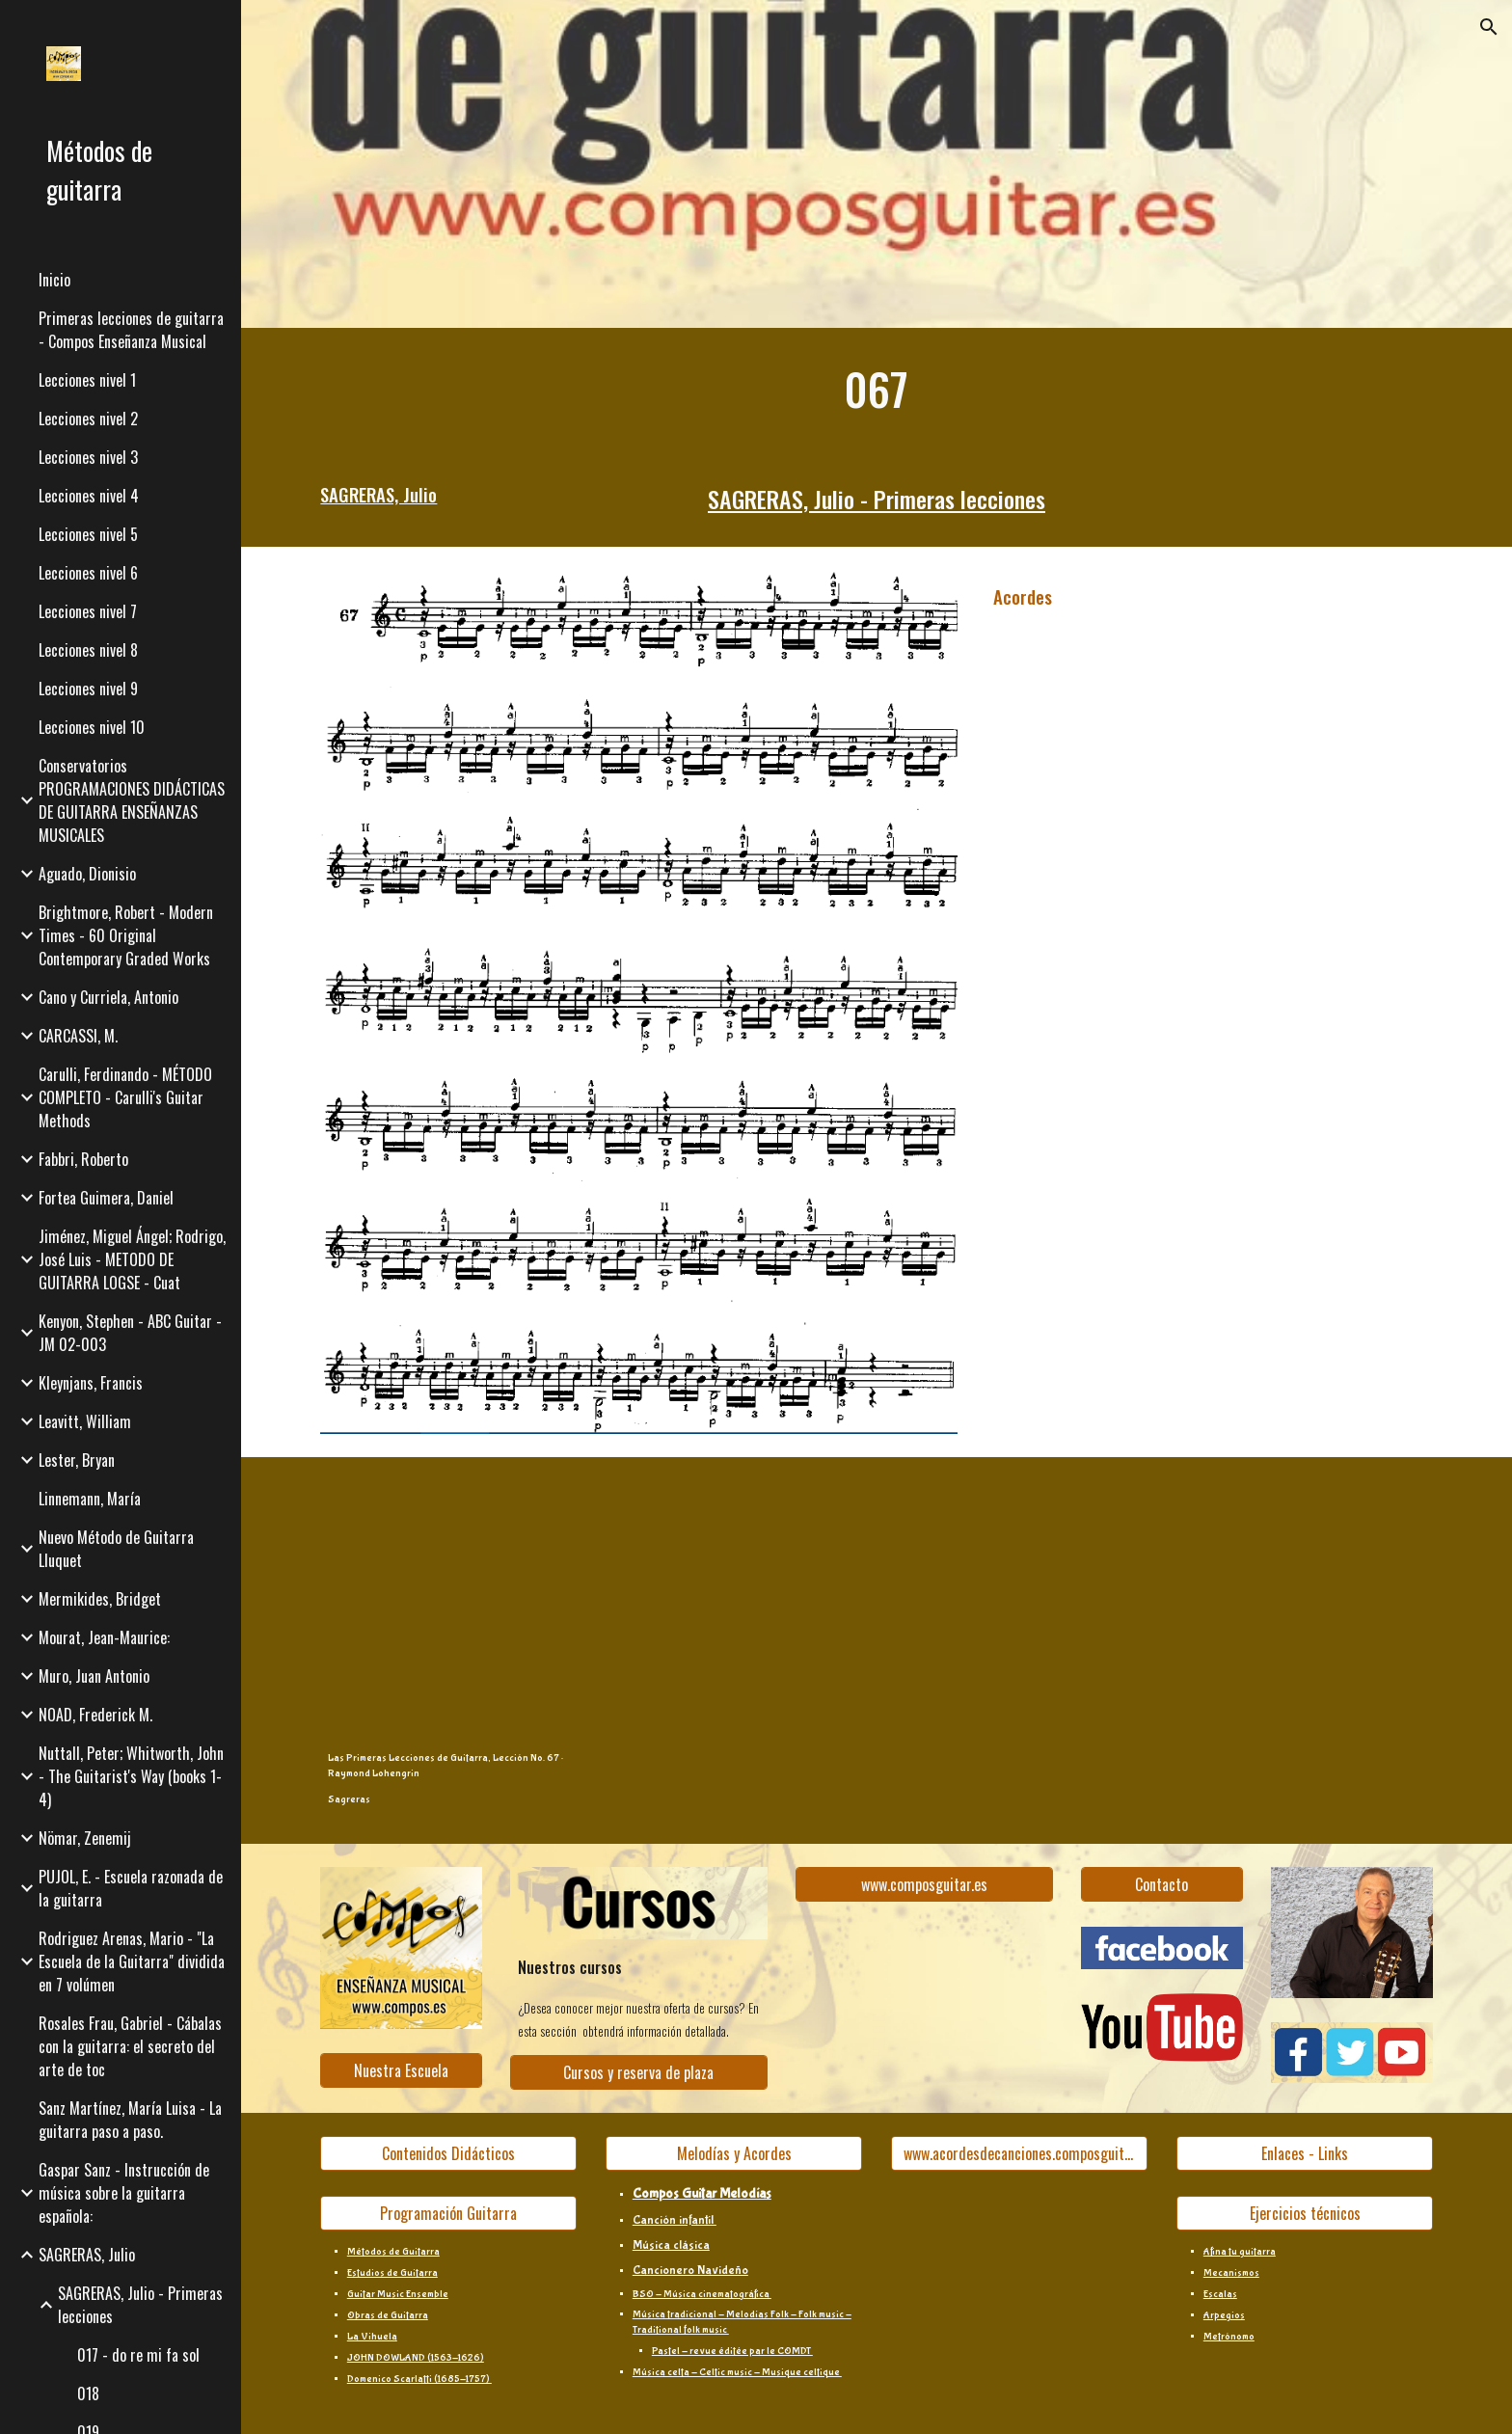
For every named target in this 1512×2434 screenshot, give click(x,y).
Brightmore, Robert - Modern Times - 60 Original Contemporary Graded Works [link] (126, 935)
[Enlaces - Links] (1304, 2153)
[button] (1489, 27)
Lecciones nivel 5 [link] (88, 534)
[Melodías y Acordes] (734, 2153)
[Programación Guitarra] (448, 2213)
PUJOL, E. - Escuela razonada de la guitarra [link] (131, 1888)
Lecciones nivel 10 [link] (92, 727)
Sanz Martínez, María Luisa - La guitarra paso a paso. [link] (130, 2119)
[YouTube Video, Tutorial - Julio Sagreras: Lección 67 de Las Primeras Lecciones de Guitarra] (1019, 1608)
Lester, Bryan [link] (77, 1460)
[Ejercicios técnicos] (1304, 2213)
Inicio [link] (54, 279)
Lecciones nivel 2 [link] (88, 418)
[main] (876, 389)
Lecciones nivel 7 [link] (88, 611)
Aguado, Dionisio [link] (87, 873)
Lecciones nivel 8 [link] (88, 650)
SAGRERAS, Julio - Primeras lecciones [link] (140, 2305)
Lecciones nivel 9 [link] (88, 688)
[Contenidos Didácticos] (448, 2153)
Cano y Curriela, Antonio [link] (108, 997)
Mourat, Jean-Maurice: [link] (104, 1637)
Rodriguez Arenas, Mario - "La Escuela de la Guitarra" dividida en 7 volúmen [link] (132, 1961)
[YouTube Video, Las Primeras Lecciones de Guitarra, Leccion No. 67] (448, 1608)
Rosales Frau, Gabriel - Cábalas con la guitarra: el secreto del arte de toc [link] (130, 2046)
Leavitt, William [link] (85, 1421)
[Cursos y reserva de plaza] (638, 2072)
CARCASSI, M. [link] (78, 1035)
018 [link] (88, 2393)
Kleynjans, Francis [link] (91, 1382)
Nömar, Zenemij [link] (85, 1838)
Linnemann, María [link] (90, 1498)
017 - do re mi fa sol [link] (138, 2354)
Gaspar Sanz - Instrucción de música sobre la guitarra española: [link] (124, 2193)
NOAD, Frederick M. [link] (95, 1714)
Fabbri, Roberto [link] (83, 1159)
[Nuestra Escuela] (401, 2070)
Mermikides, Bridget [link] (100, 1598)
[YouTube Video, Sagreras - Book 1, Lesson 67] (1304, 1608)
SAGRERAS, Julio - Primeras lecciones (876, 498)
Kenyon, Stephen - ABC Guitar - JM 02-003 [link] (130, 1333)
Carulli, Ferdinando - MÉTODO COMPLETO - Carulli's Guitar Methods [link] (125, 1097)
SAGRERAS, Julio (378, 494)
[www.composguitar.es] (923, 1884)
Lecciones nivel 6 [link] (88, 572)
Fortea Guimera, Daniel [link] (106, 1197)
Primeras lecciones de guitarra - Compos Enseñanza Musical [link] (131, 330)
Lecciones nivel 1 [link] (87, 380)
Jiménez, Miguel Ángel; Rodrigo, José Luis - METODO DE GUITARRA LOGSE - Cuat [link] (132, 1259)
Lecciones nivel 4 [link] (89, 495)
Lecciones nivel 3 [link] (88, 457)
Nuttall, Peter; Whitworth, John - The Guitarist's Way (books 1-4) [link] (131, 1776)
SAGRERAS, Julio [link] (87, 2254)
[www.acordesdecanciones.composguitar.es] (1019, 2153)
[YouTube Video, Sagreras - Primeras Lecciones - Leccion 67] (734, 1608)
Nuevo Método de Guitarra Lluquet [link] (116, 1549)
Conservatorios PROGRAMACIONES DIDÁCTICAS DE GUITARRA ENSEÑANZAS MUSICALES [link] (132, 800)
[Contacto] (1162, 1884)
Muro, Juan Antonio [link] (94, 1676)
